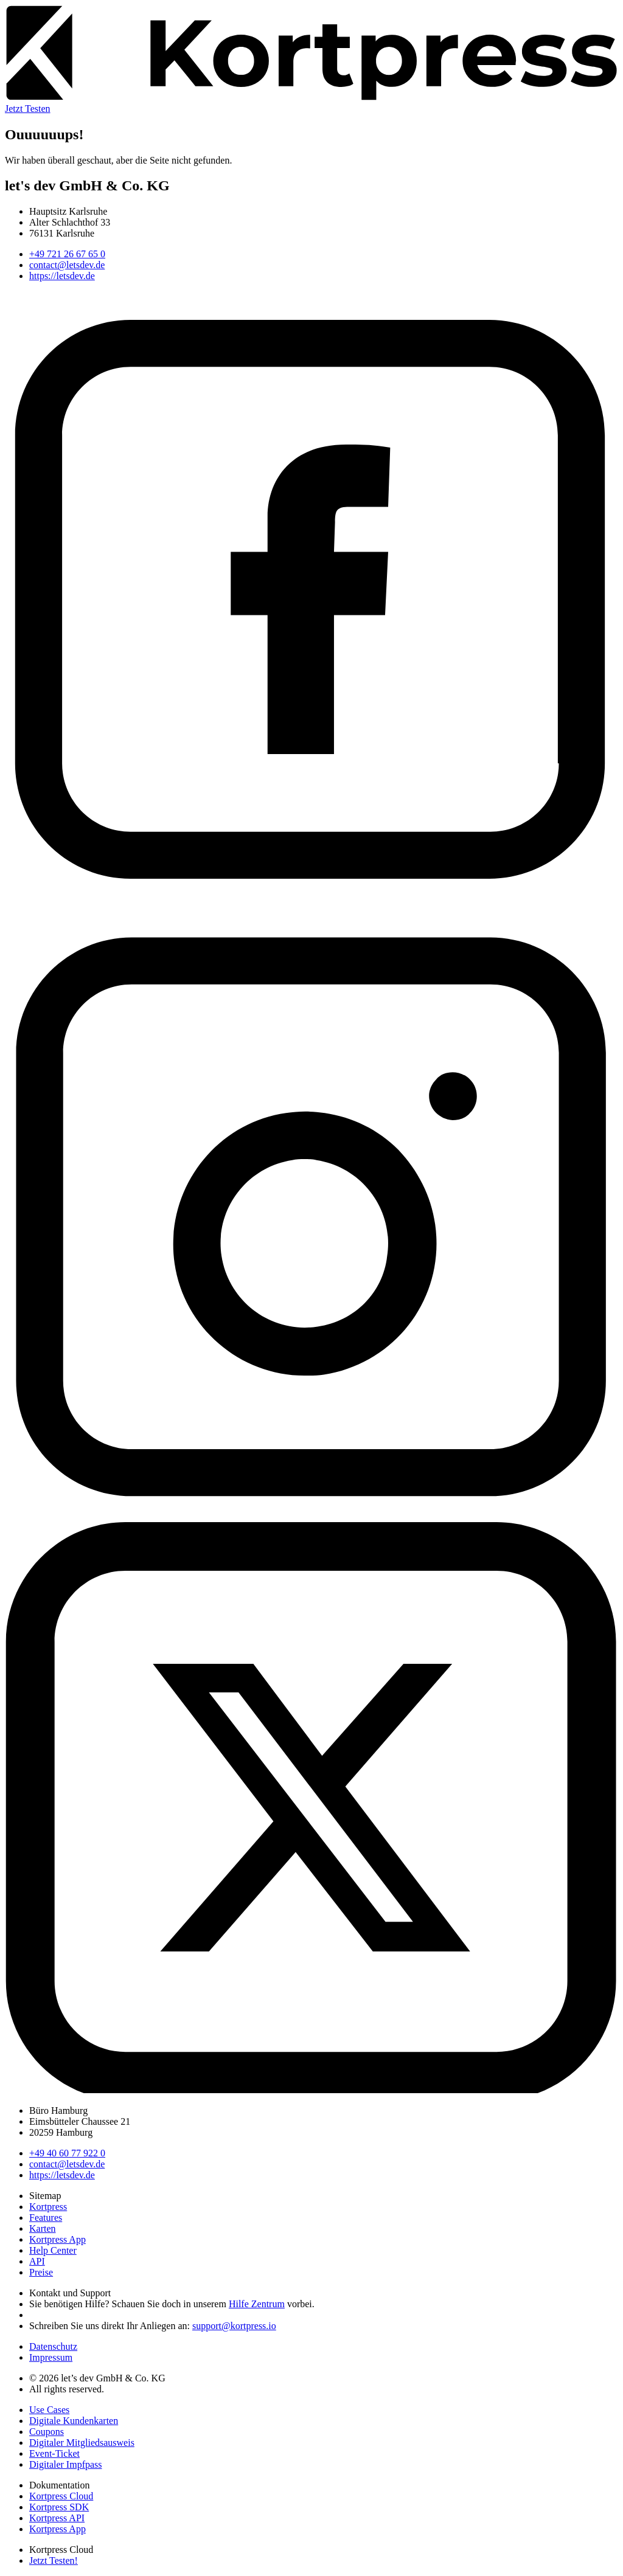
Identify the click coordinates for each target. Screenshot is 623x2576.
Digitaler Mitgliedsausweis (81, 2442)
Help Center (53, 2250)
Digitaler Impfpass (65, 2464)
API (37, 2261)
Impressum (50, 2357)
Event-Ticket (54, 2453)
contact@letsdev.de (67, 265)
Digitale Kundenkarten (73, 2420)
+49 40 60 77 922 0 (67, 2153)
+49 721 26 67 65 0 (67, 254)
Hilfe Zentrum (257, 2304)
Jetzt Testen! (53, 2560)
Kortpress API (57, 2518)
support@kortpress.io (234, 2326)
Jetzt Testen (27, 108)
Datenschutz (53, 2346)
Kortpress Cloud (61, 2496)
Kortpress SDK (59, 2507)
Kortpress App (57, 2239)
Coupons (46, 2431)
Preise (41, 2272)
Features (45, 2217)
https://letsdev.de (62, 276)
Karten (42, 2228)
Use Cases (49, 2410)
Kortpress (48, 2206)
